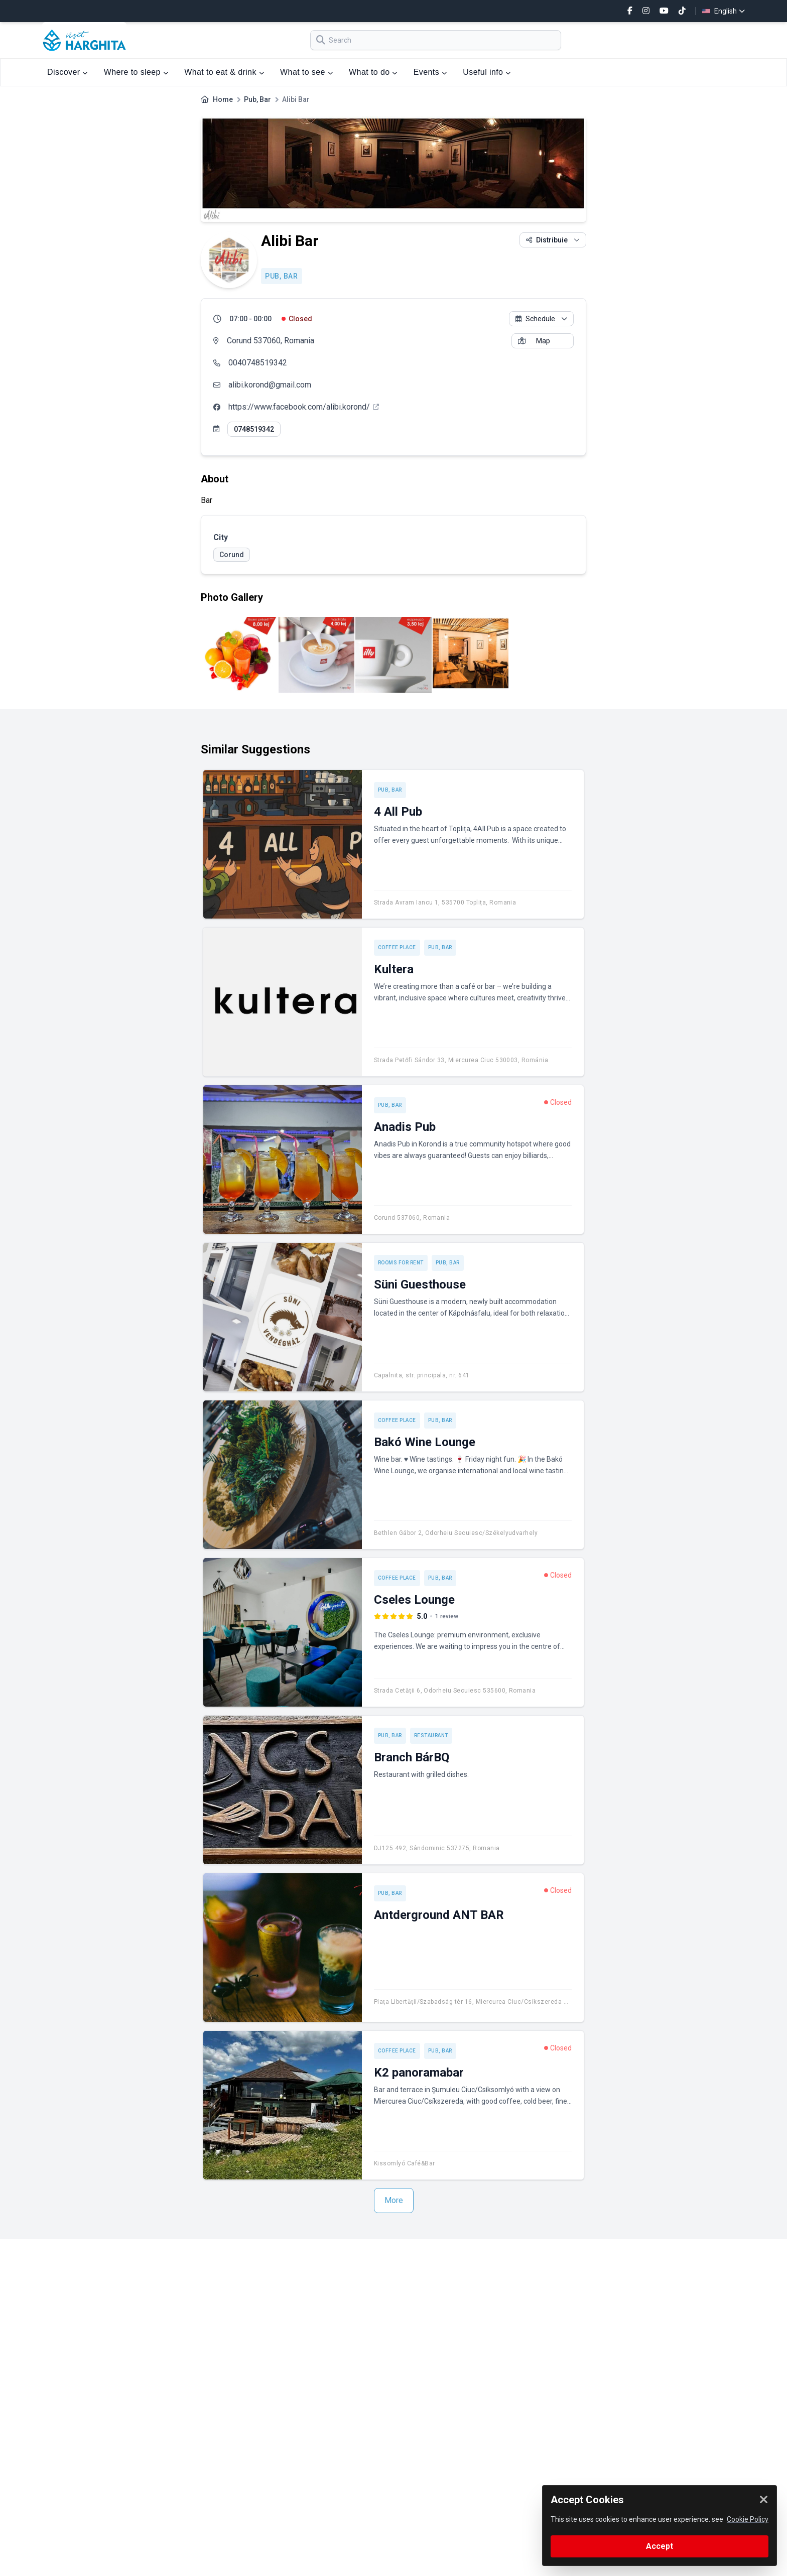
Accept (659, 2546)
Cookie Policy (747, 2519)
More (393, 2200)
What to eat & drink (224, 72)
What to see (306, 72)
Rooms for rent (401, 1262)
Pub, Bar (257, 99)
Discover (67, 72)
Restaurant (431, 1735)
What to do (373, 72)
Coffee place (397, 947)
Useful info (486, 72)
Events (430, 72)
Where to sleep (136, 72)
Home (223, 99)
